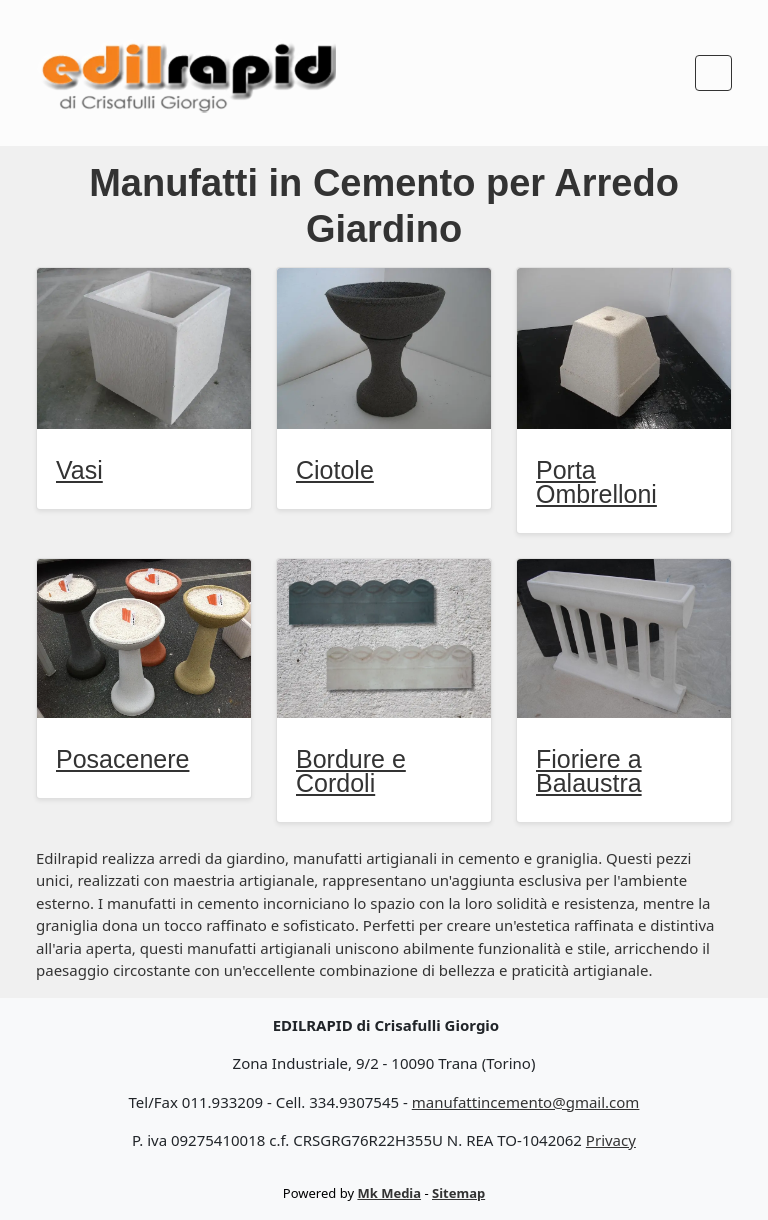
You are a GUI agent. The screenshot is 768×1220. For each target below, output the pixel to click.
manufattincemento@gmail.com (526, 1102)
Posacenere (122, 759)
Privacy (611, 1140)
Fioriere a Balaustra (589, 771)
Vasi (79, 470)
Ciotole (335, 470)
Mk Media (389, 1193)
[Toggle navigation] (713, 73)
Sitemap (458, 1193)
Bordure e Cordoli (351, 771)
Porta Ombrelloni (596, 482)
